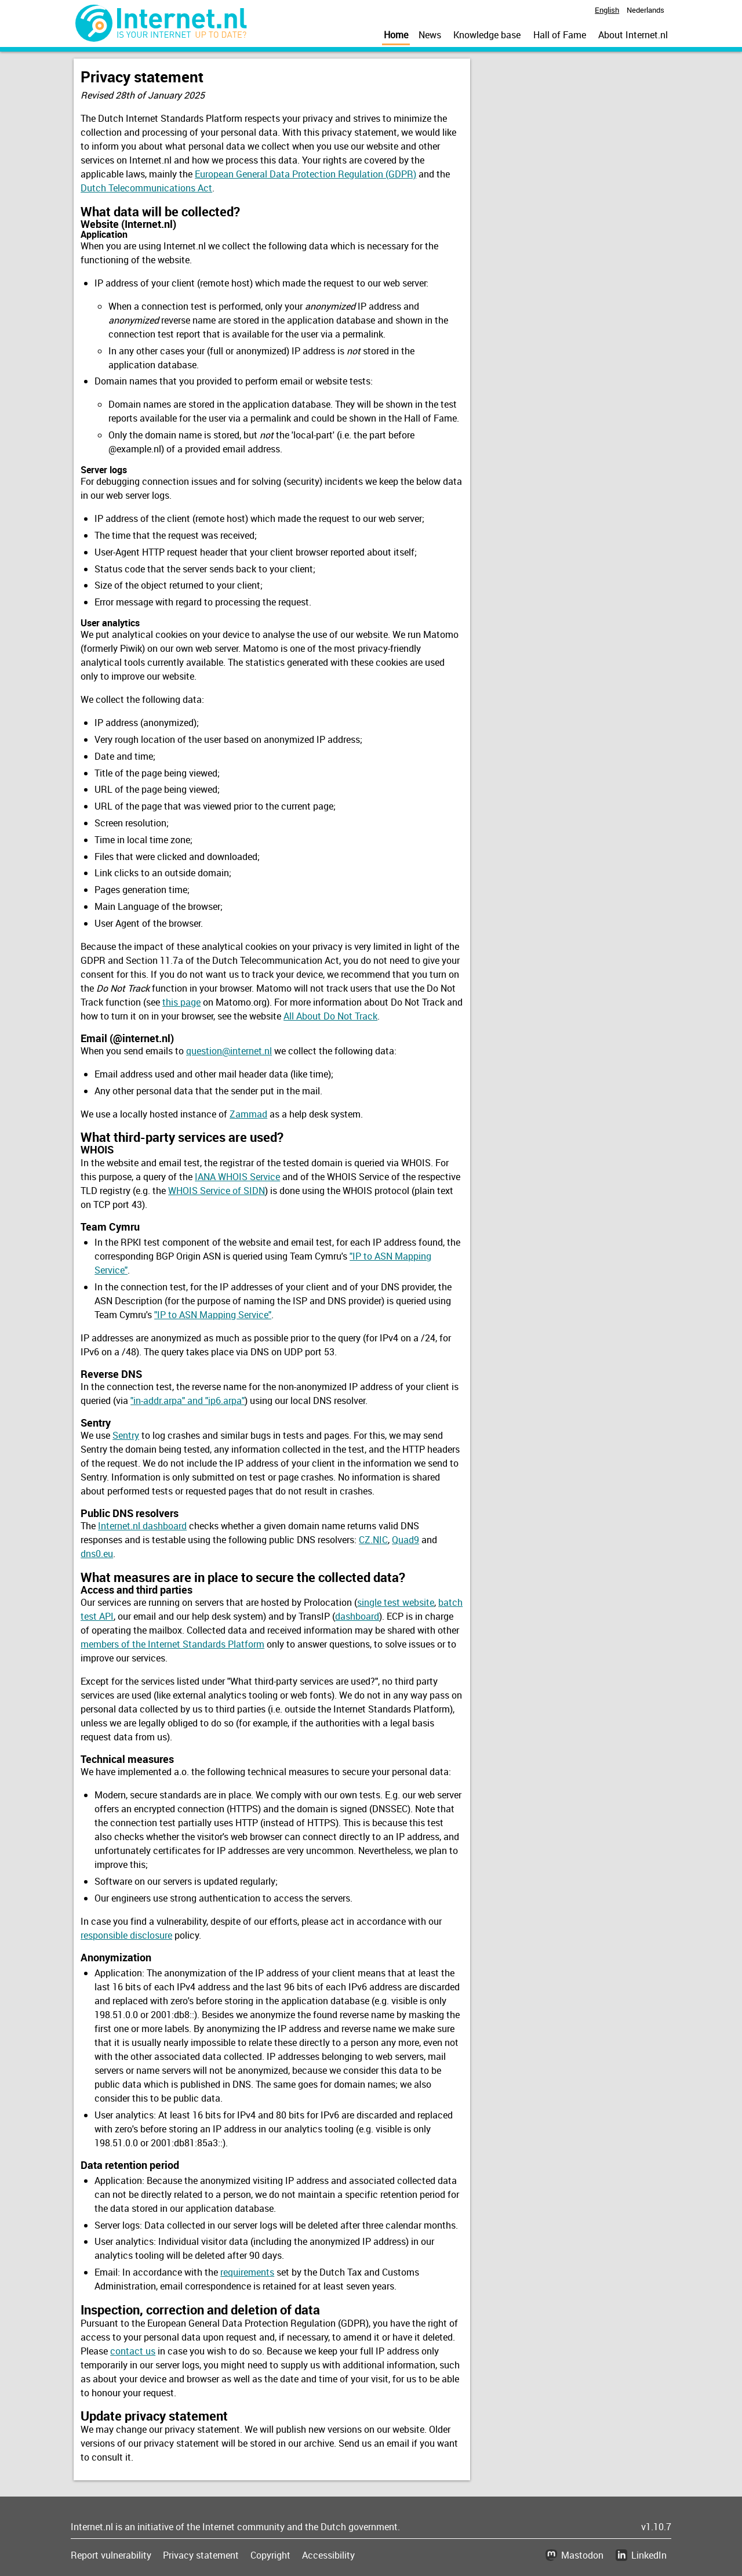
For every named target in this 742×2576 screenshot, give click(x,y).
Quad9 (405, 1539)
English (607, 10)
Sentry (125, 1435)
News (430, 34)
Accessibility (328, 2555)
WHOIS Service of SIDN (216, 1190)
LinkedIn (649, 2555)
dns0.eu (97, 1553)
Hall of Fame (559, 34)
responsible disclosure (126, 1935)
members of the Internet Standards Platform (172, 1644)
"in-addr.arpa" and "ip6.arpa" (187, 1400)
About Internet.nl (633, 34)
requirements (247, 2272)
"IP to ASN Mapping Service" (212, 1314)
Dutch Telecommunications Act (146, 188)
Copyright (270, 2555)
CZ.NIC (373, 1539)
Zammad (248, 1114)
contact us (132, 2351)
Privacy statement (201, 2555)
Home (396, 34)
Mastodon (582, 2555)
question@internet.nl (229, 1050)
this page (181, 1002)
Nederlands (645, 10)
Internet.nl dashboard (142, 1525)
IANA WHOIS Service (237, 1176)
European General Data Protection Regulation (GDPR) (305, 174)
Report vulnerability (111, 2555)
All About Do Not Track (330, 1016)
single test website (395, 1602)
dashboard (357, 1616)
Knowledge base (487, 34)
